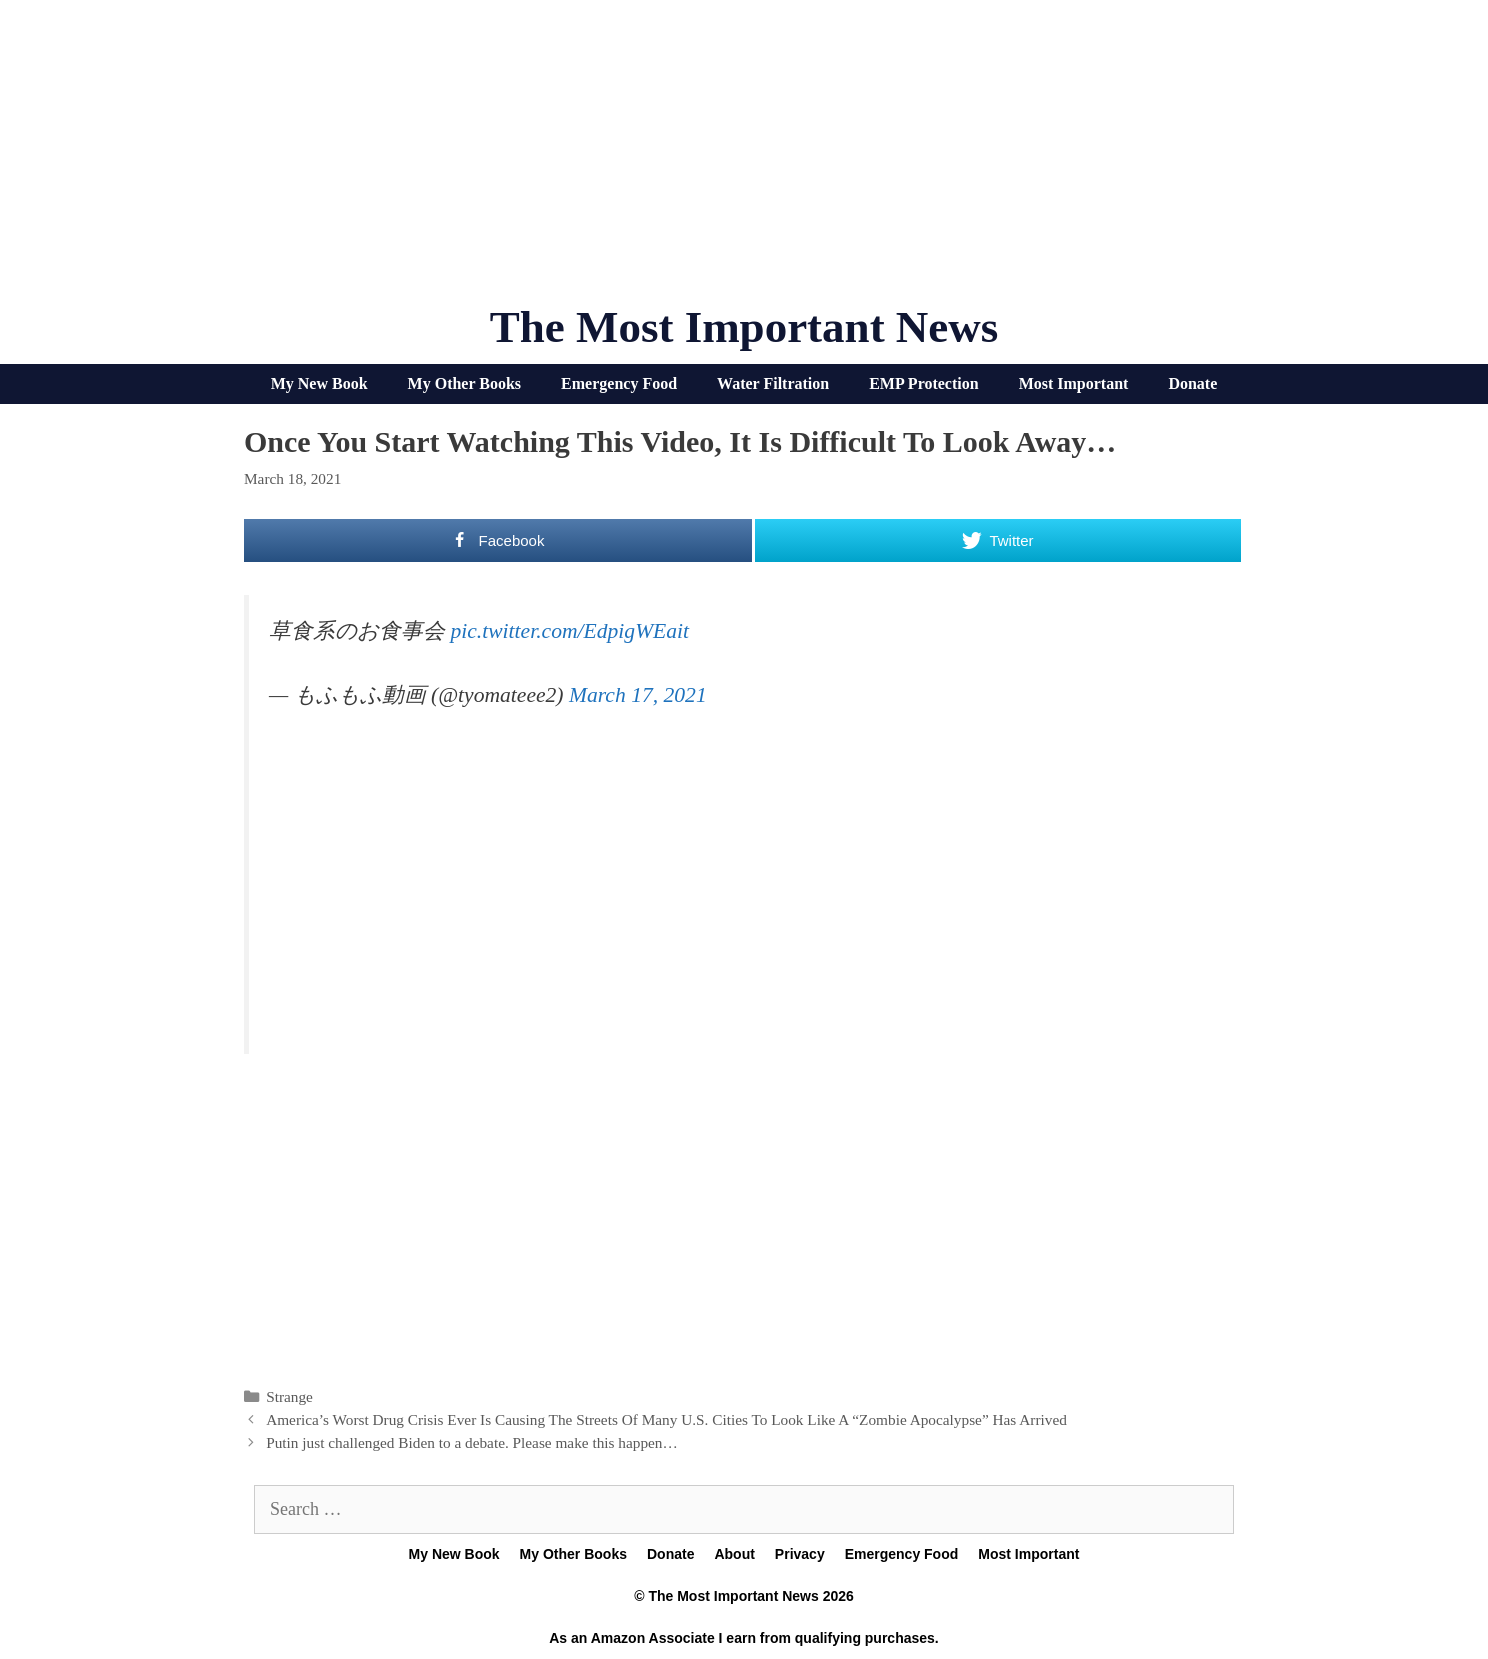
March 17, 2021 (638, 695)
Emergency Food (619, 383)
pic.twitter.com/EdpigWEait (569, 631)
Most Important (1074, 383)
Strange (289, 1396)
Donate (1192, 383)
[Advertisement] (744, 160)
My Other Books (464, 383)
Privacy (800, 1554)
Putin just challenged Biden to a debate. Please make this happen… (472, 1442)
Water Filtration (773, 383)
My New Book (319, 383)
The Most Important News (744, 327)
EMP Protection (923, 383)
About (734, 1554)
